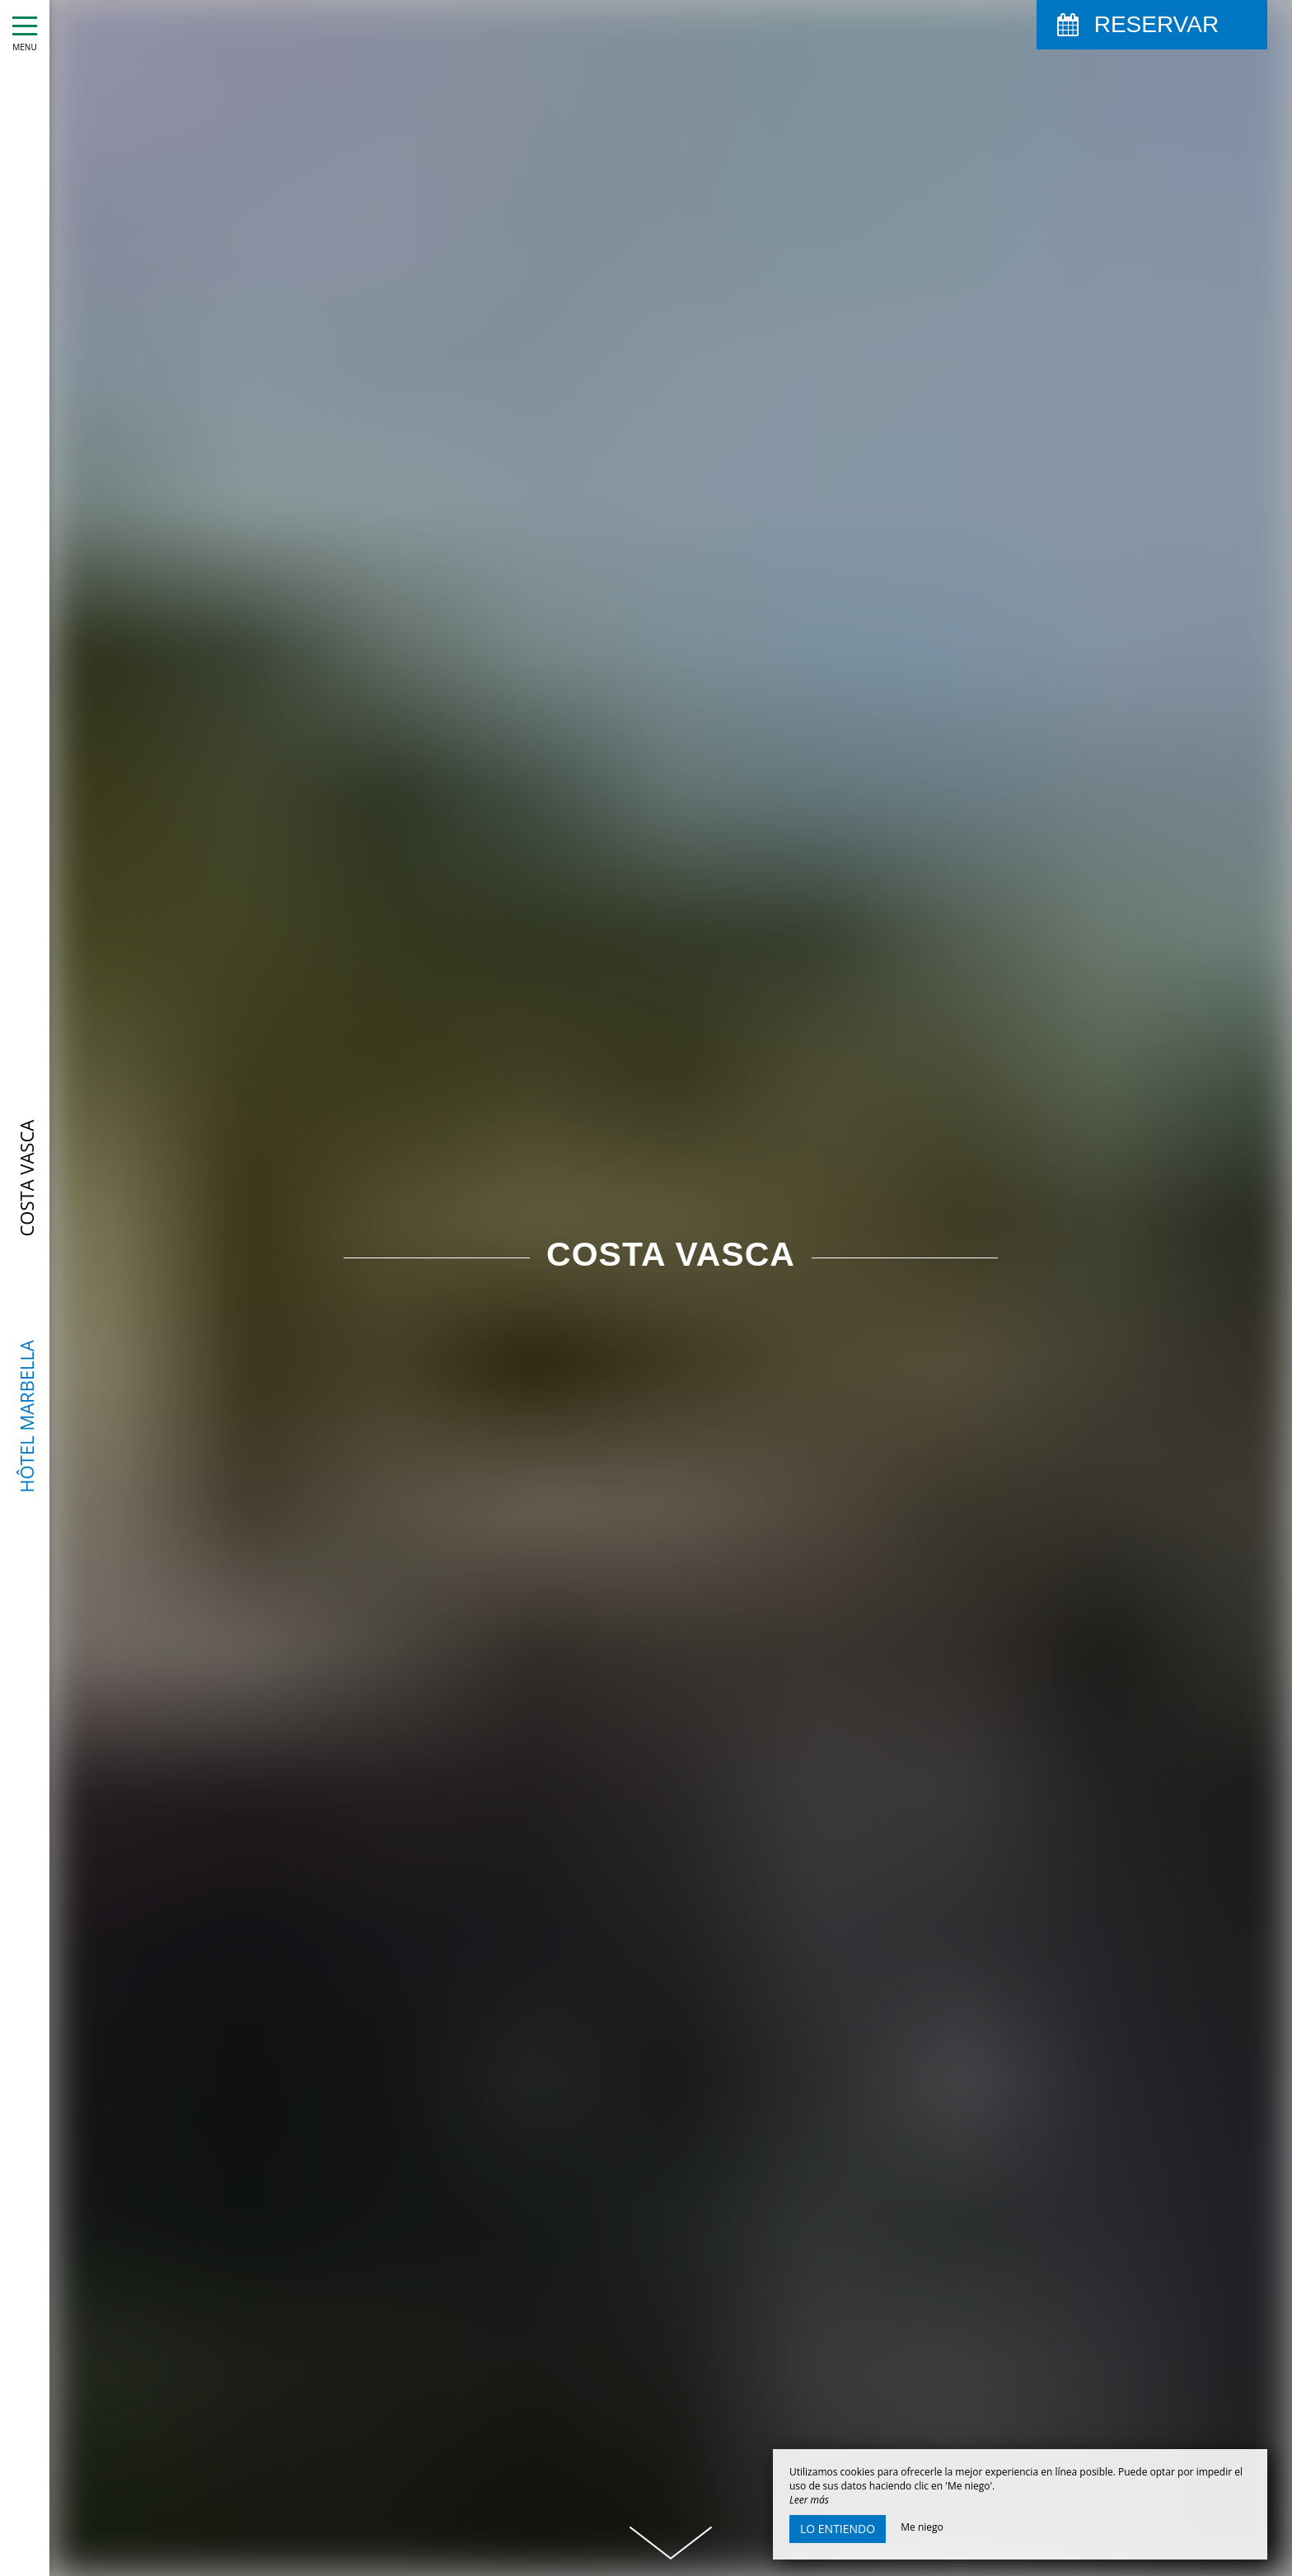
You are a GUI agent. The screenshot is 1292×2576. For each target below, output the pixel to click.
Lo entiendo (837, 2528)
